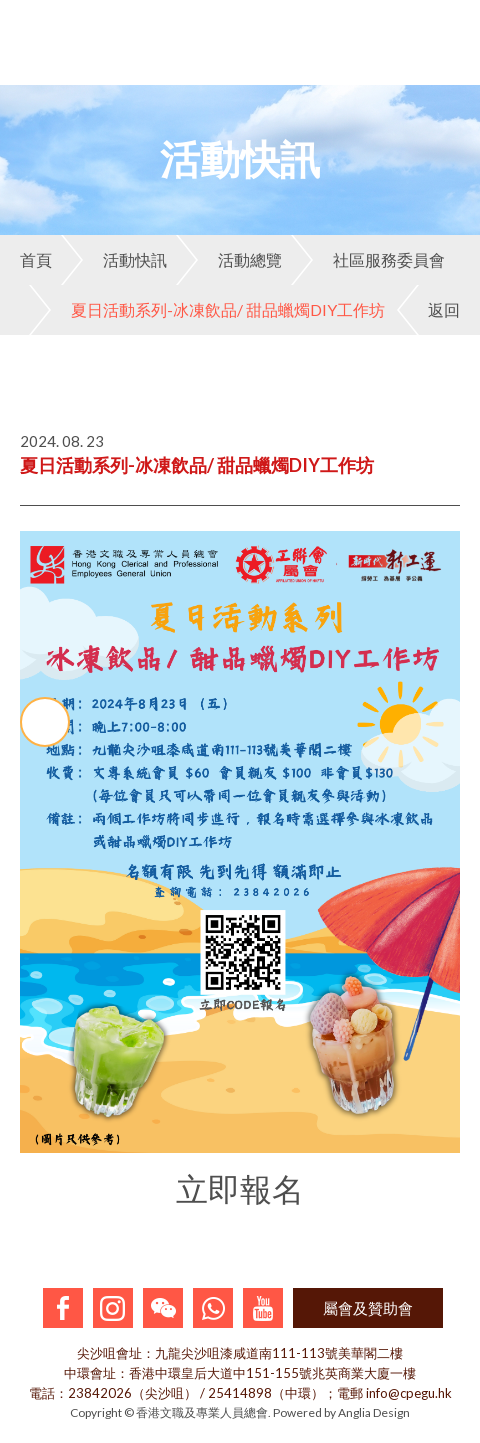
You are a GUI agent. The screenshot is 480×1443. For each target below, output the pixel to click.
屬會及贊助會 (368, 1308)
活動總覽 (229, 260)
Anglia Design (374, 1412)
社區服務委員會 (368, 260)
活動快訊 (114, 260)
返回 (428, 310)
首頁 (36, 259)
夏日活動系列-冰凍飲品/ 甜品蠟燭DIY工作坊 (207, 310)
